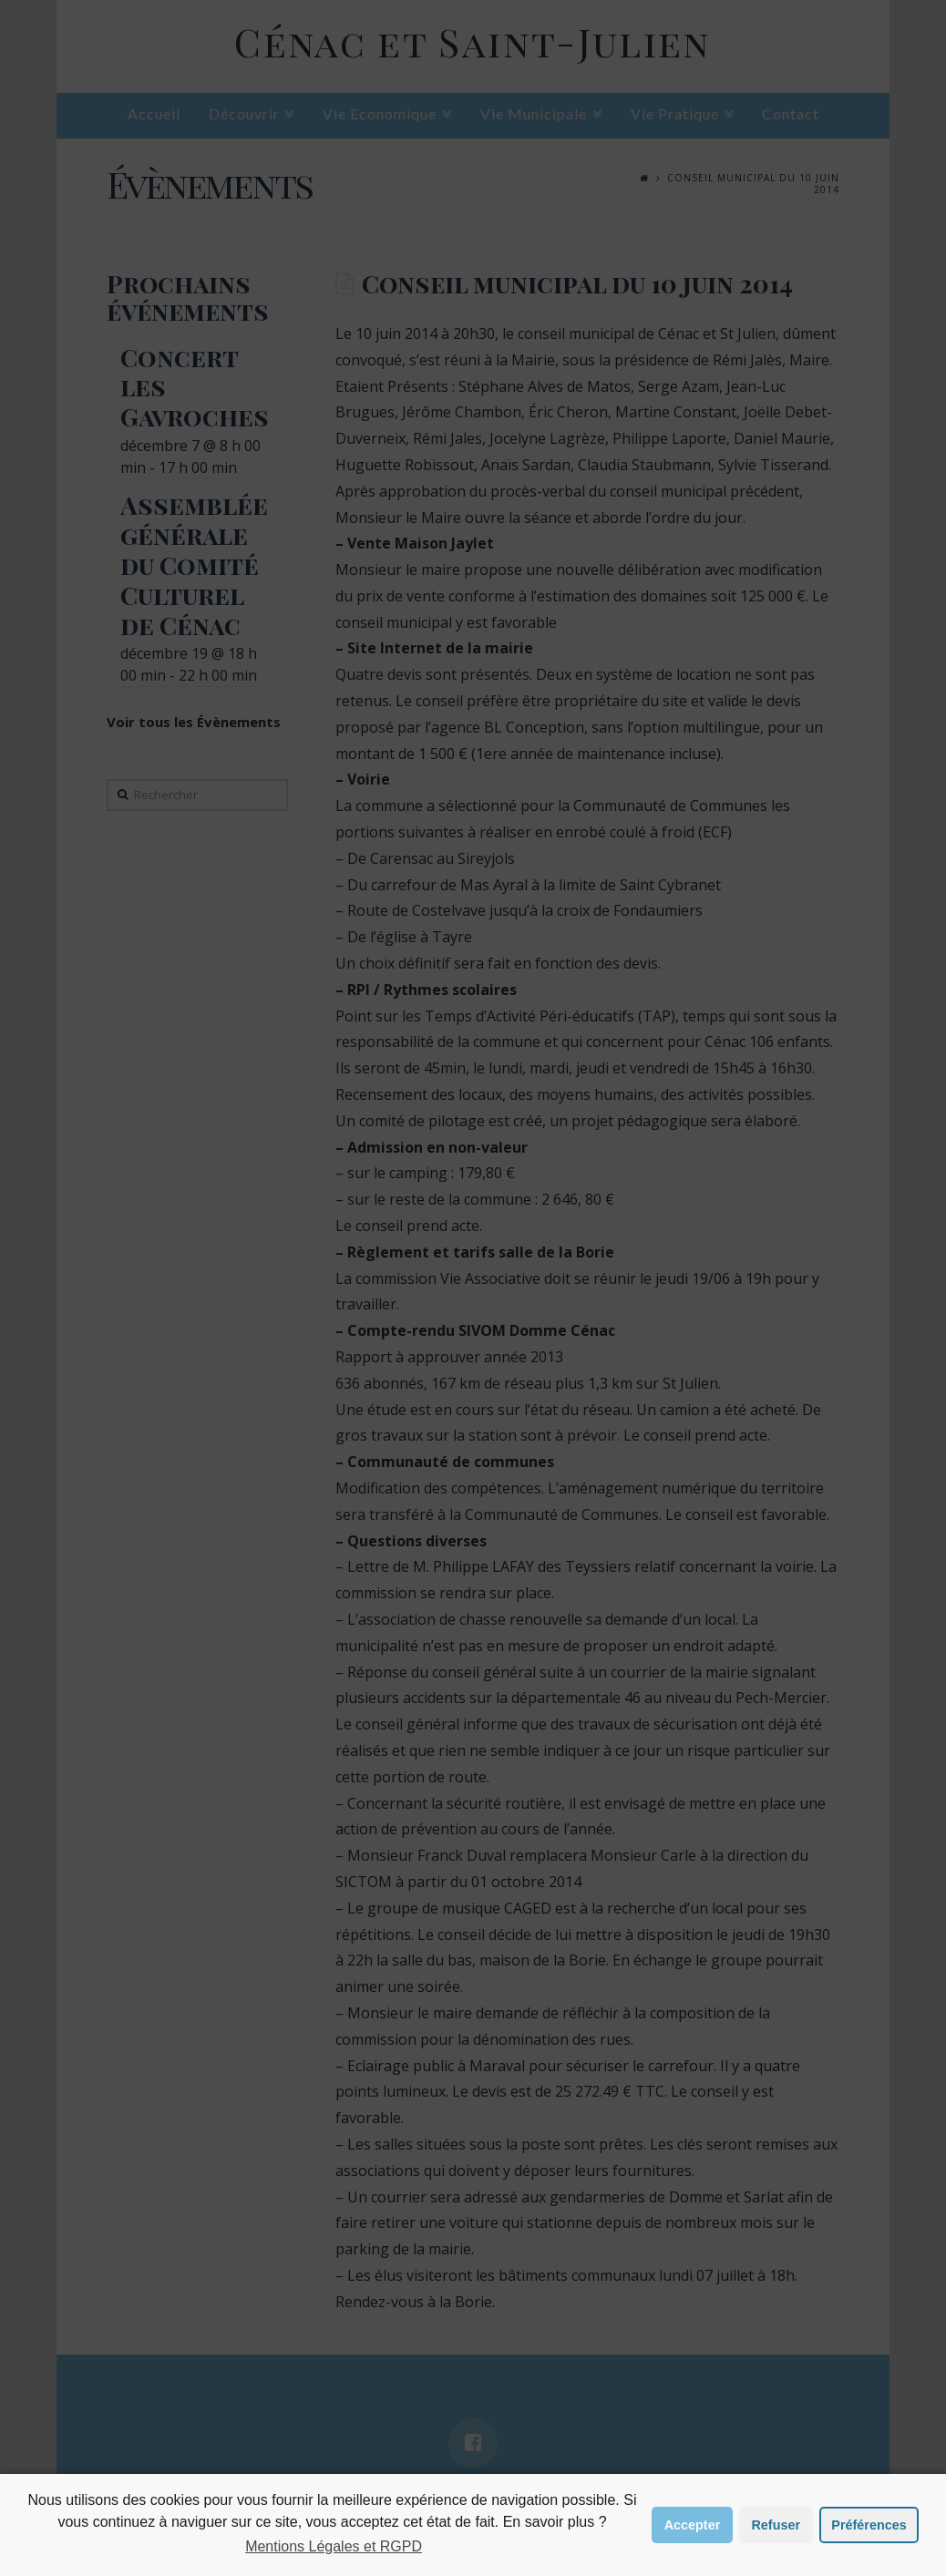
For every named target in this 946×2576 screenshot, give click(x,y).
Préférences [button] (868, 2525)
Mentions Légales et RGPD (333, 2546)
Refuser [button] (775, 2525)
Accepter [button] (692, 2525)
